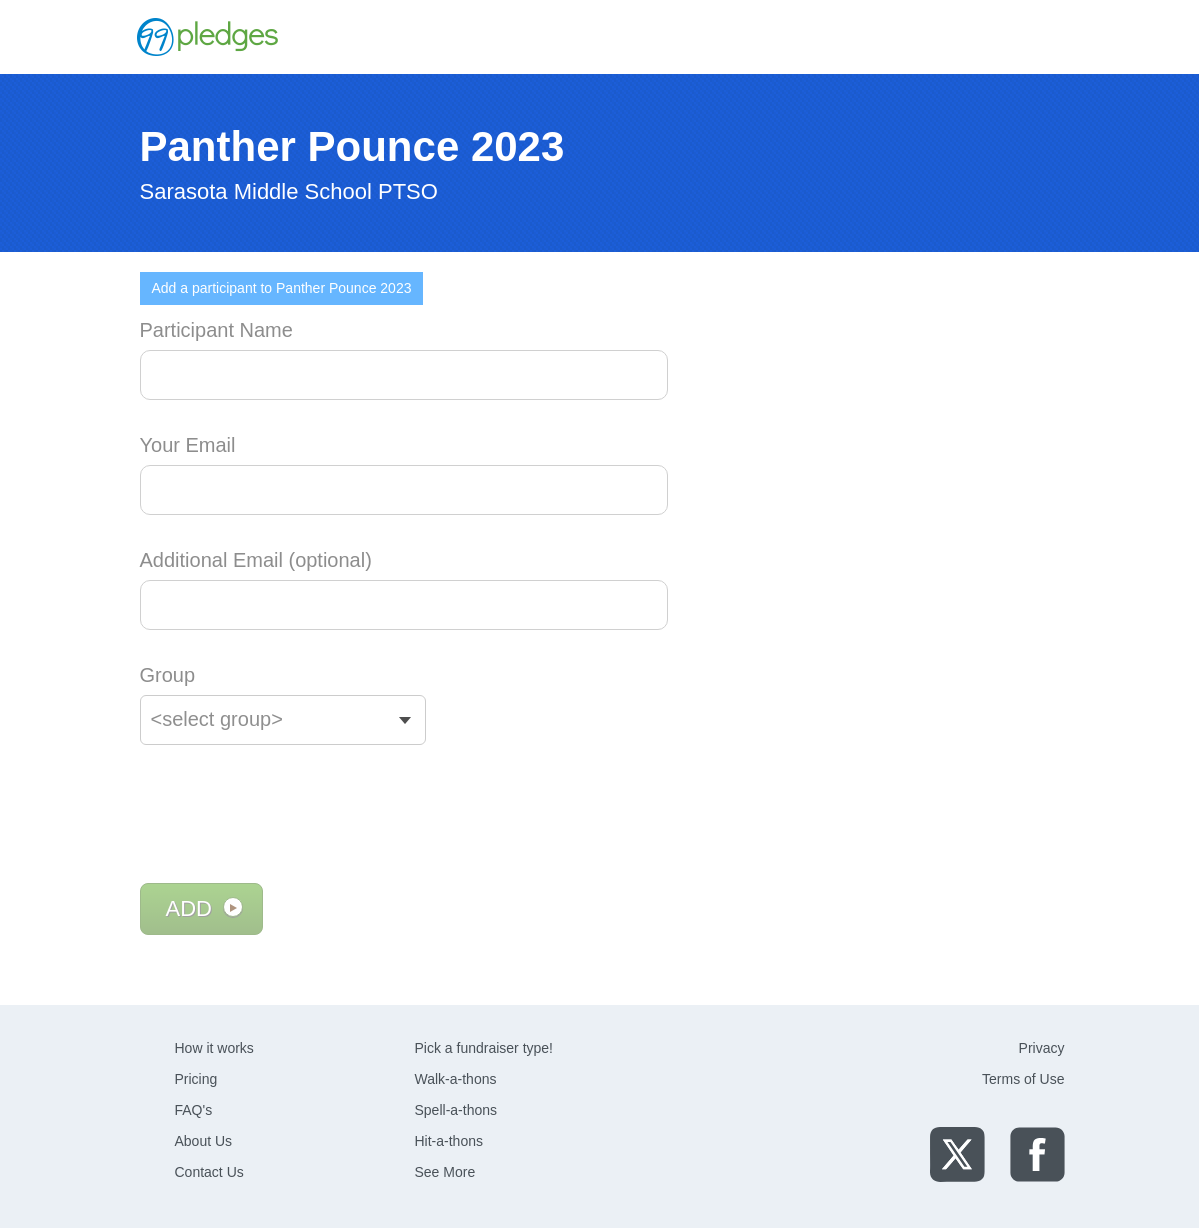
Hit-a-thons (449, 1141)
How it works (214, 1048)
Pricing (196, 1079)
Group (168, 675)
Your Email (188, 445)
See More (445, 1172)
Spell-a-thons (456, 1110)
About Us (204, 1141)
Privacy (1042, 1048)
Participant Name (216, 330)
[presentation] (292, 814)
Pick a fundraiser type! (484, 1048)
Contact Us (209, 1172)
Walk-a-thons (456, 1079)
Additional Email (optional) (256, 560)
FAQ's (194, 1110)
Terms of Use (1023, 1079)
